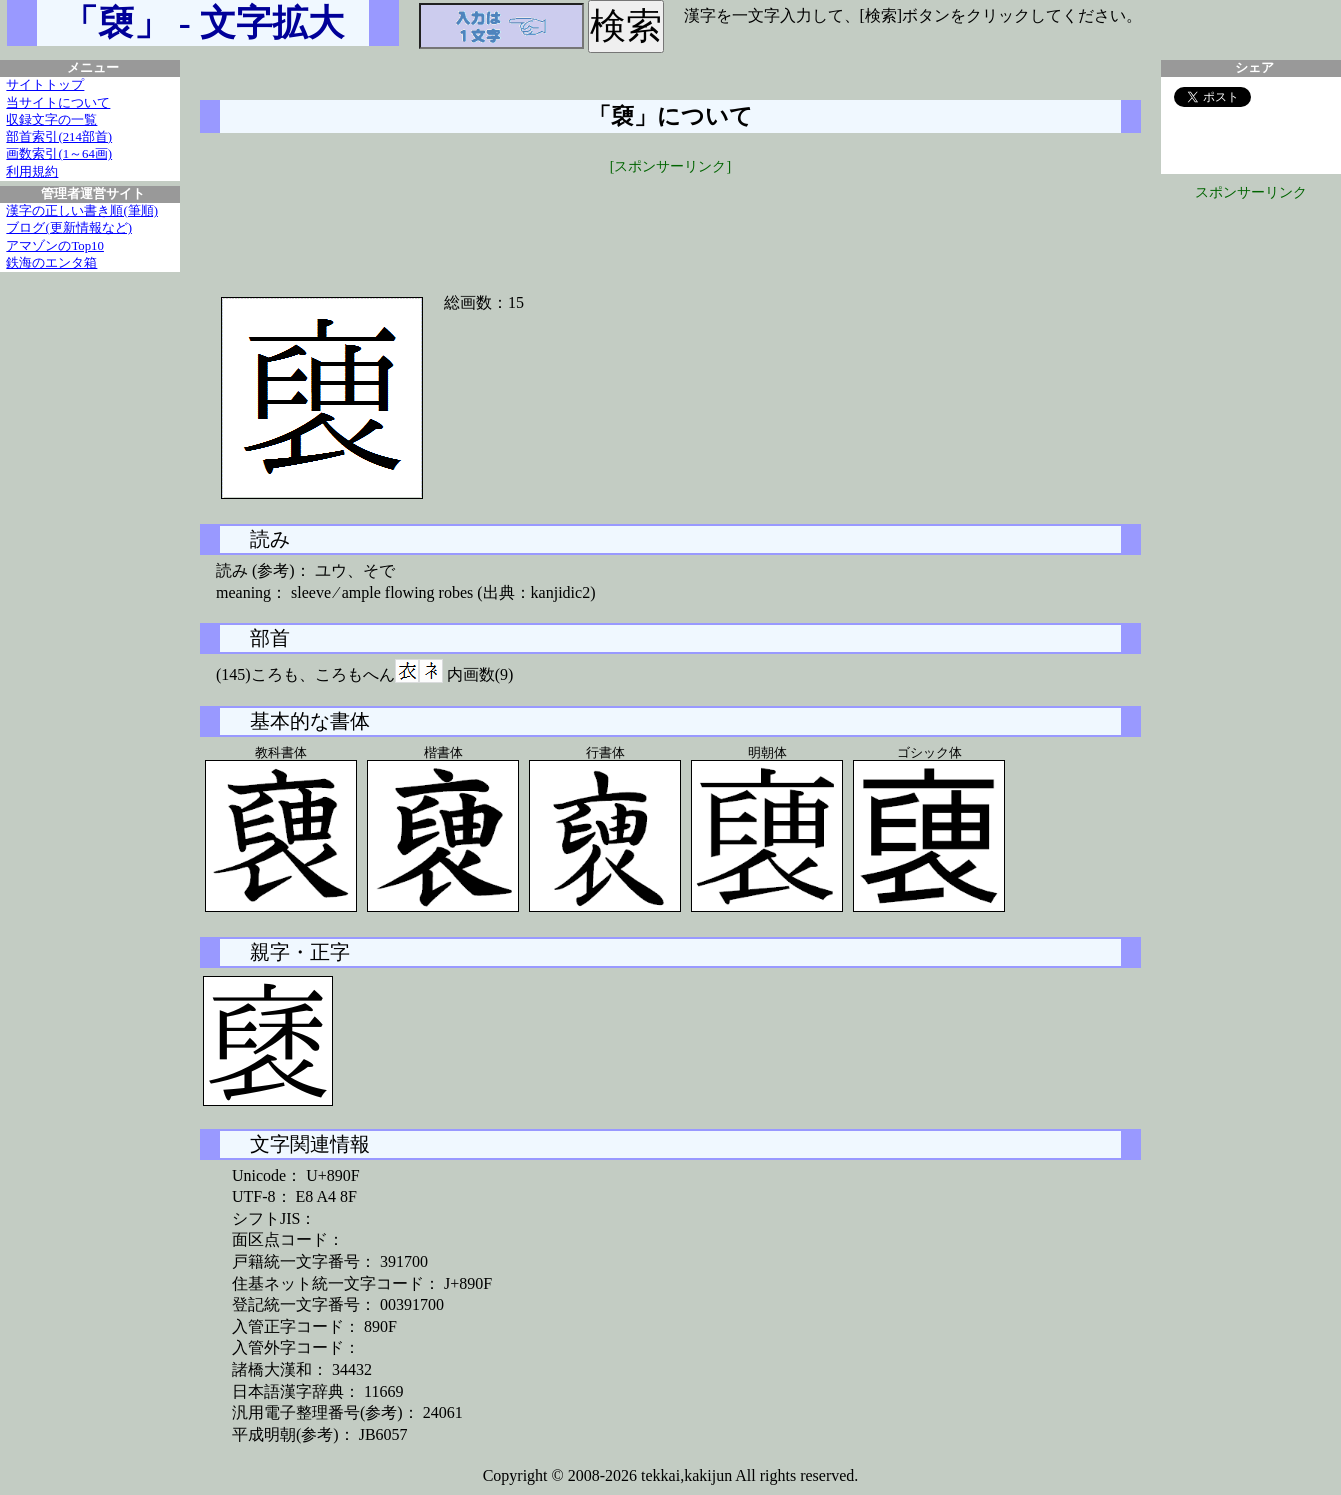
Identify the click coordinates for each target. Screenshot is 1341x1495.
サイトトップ (45, 85)
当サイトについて (58, 103)
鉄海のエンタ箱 (51, 263)
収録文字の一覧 (51, 120)
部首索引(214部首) (59, 137)
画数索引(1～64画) (59, 154)
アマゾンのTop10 (55, 246)
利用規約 (32, 172)
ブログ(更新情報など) (69, 228)
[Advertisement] (671, 222)
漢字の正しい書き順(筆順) (82, 211)
